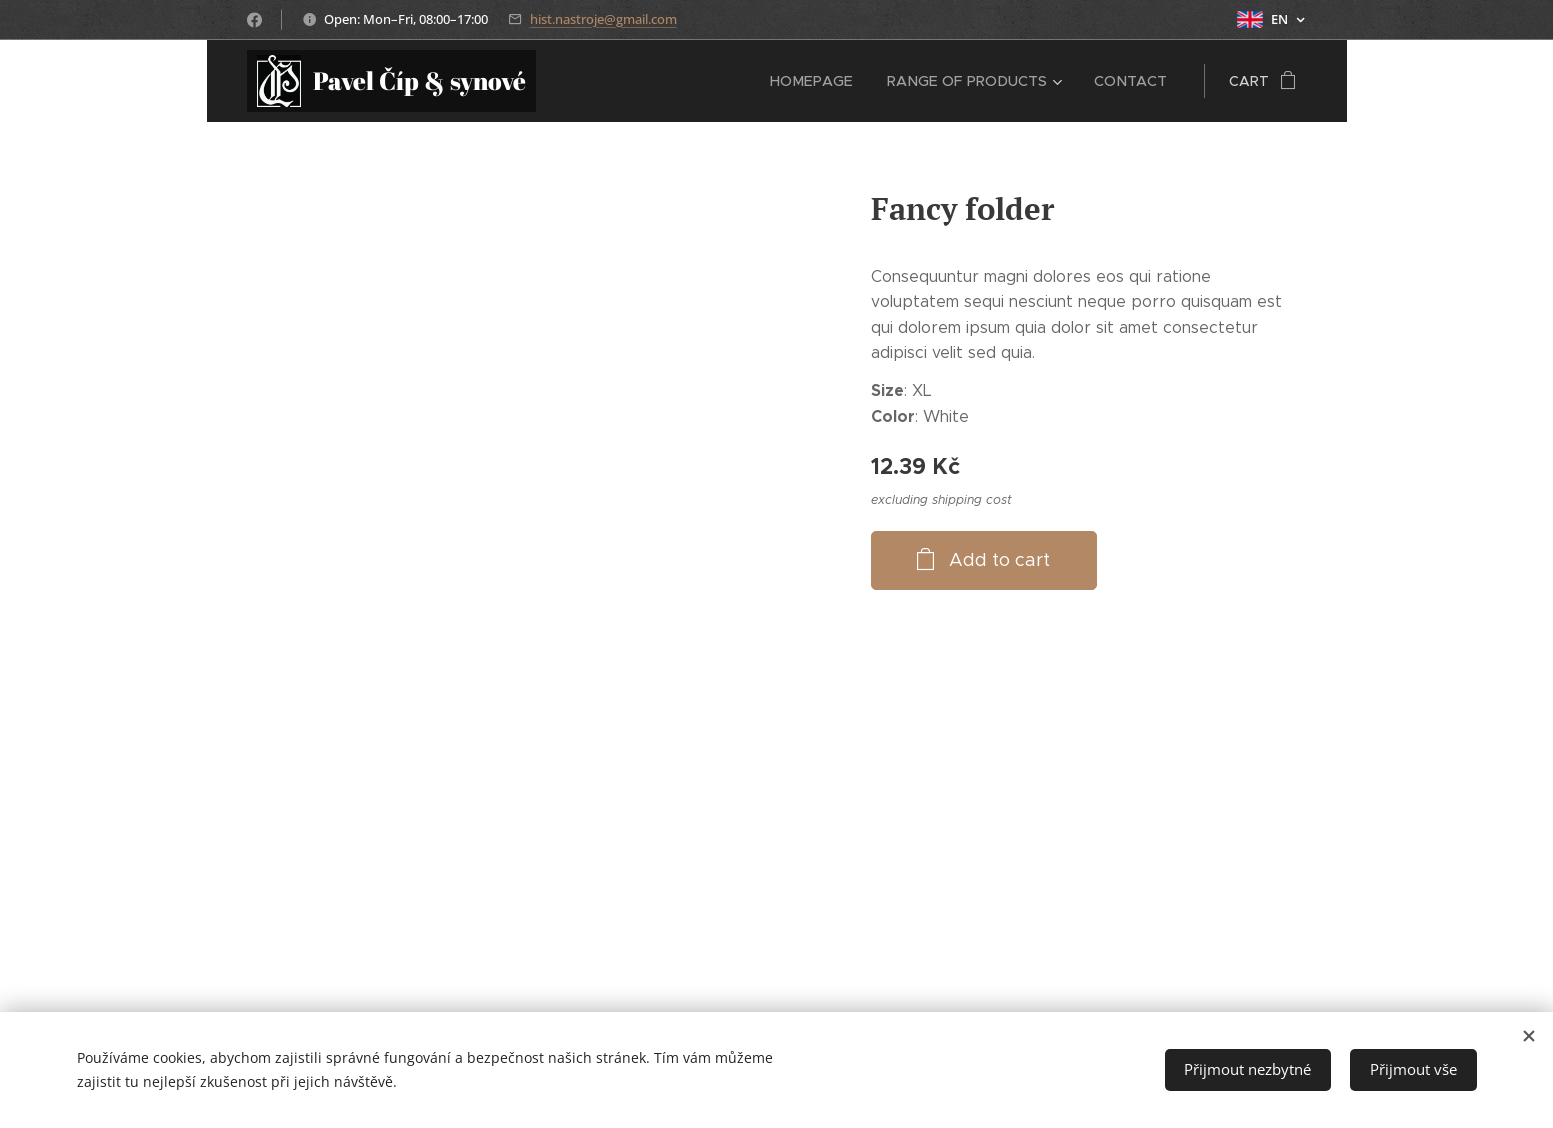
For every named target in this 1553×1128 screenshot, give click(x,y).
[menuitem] (819, 81)
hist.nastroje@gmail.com (603, 19)
